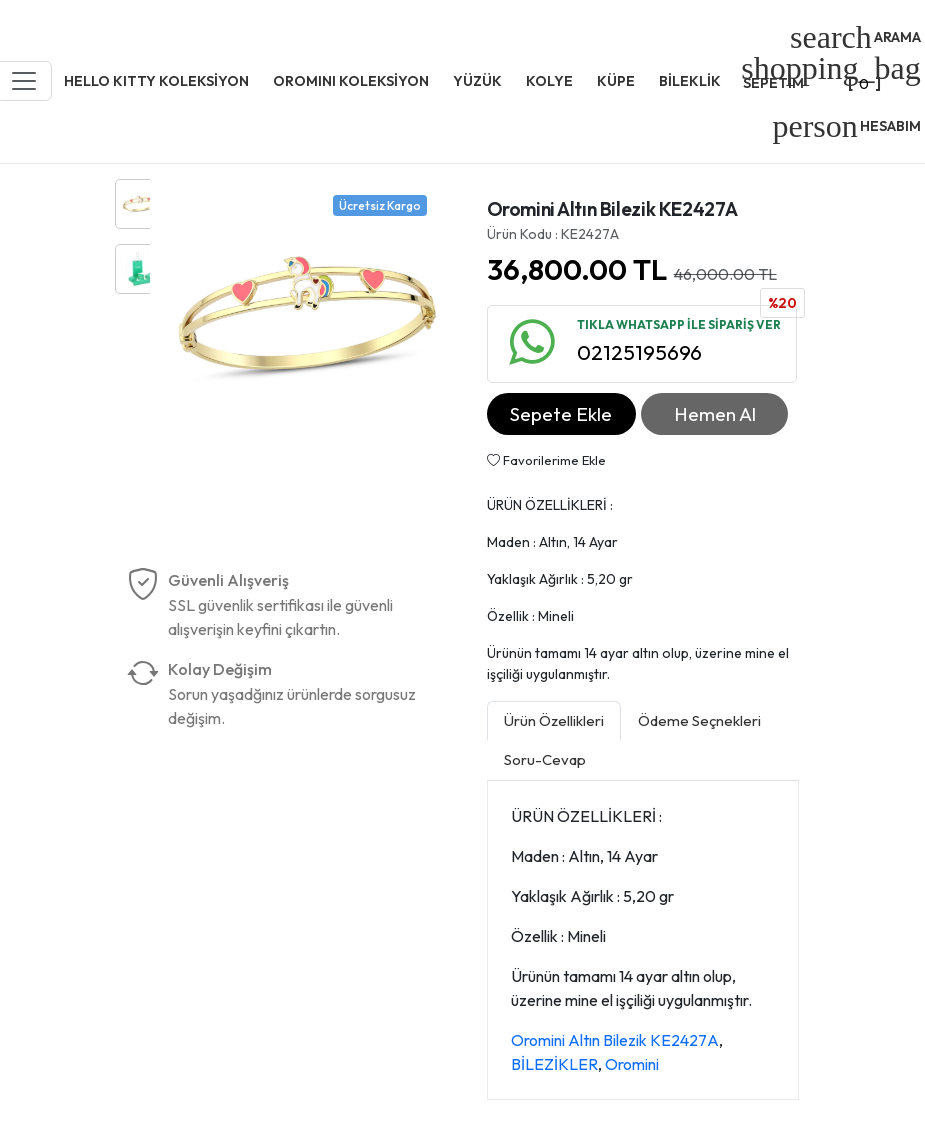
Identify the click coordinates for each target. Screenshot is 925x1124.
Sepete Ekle (561, 414)
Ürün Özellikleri (554, 720)
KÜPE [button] (616, 81)
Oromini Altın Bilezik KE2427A (615, 1040)
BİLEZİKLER (554, 1064)
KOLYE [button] (549, 81)
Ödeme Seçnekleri (699, 720)
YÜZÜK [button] (477, 81)
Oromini (632, 1064)
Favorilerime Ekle (546, 460)
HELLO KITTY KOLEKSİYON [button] (156, 81)
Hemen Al (715, 414)
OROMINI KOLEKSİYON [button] (351, 81)
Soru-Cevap (545, 759)
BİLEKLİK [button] (690, 81)
